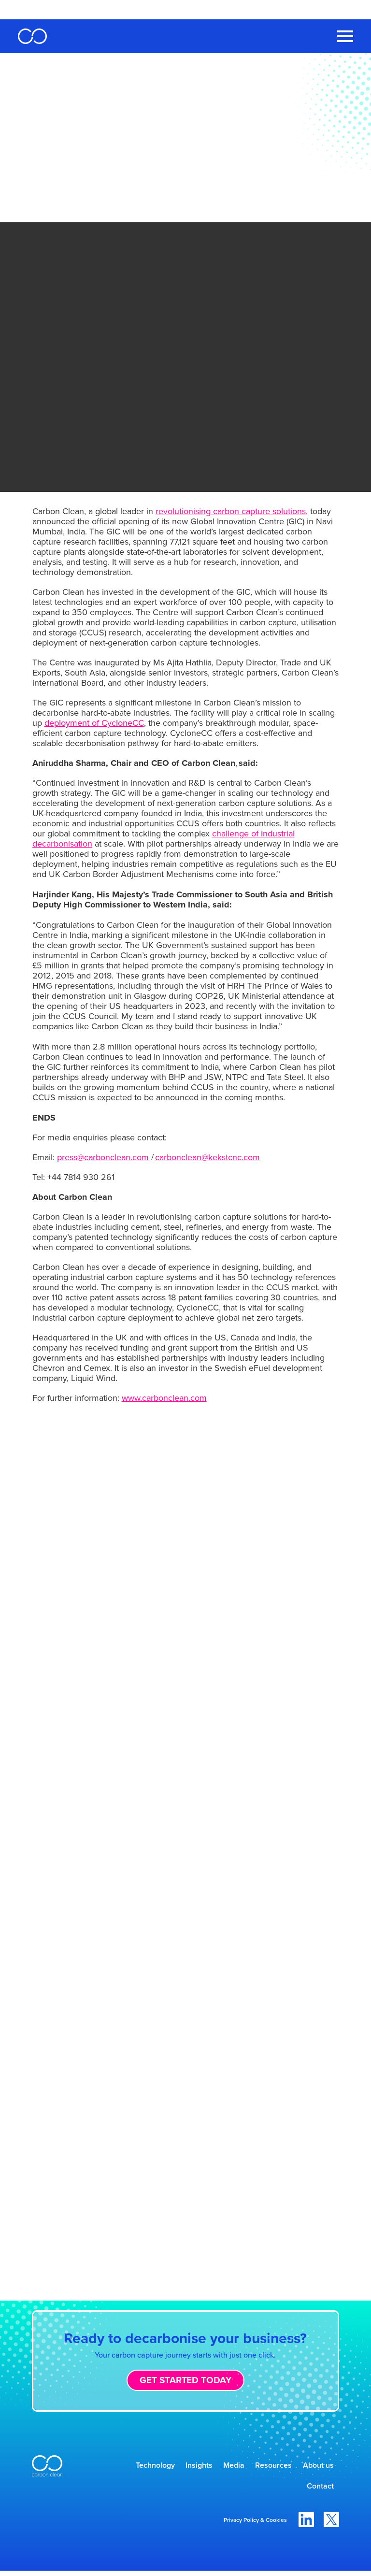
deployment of (94, 723)
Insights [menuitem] (174, 2466)
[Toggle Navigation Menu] (345, 36)
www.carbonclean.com (164, 1398)
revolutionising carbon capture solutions (231, 511)
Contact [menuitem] (315, 2489)
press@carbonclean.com (103, 1157)
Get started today (185, 2380)
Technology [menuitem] (124, 2466)
